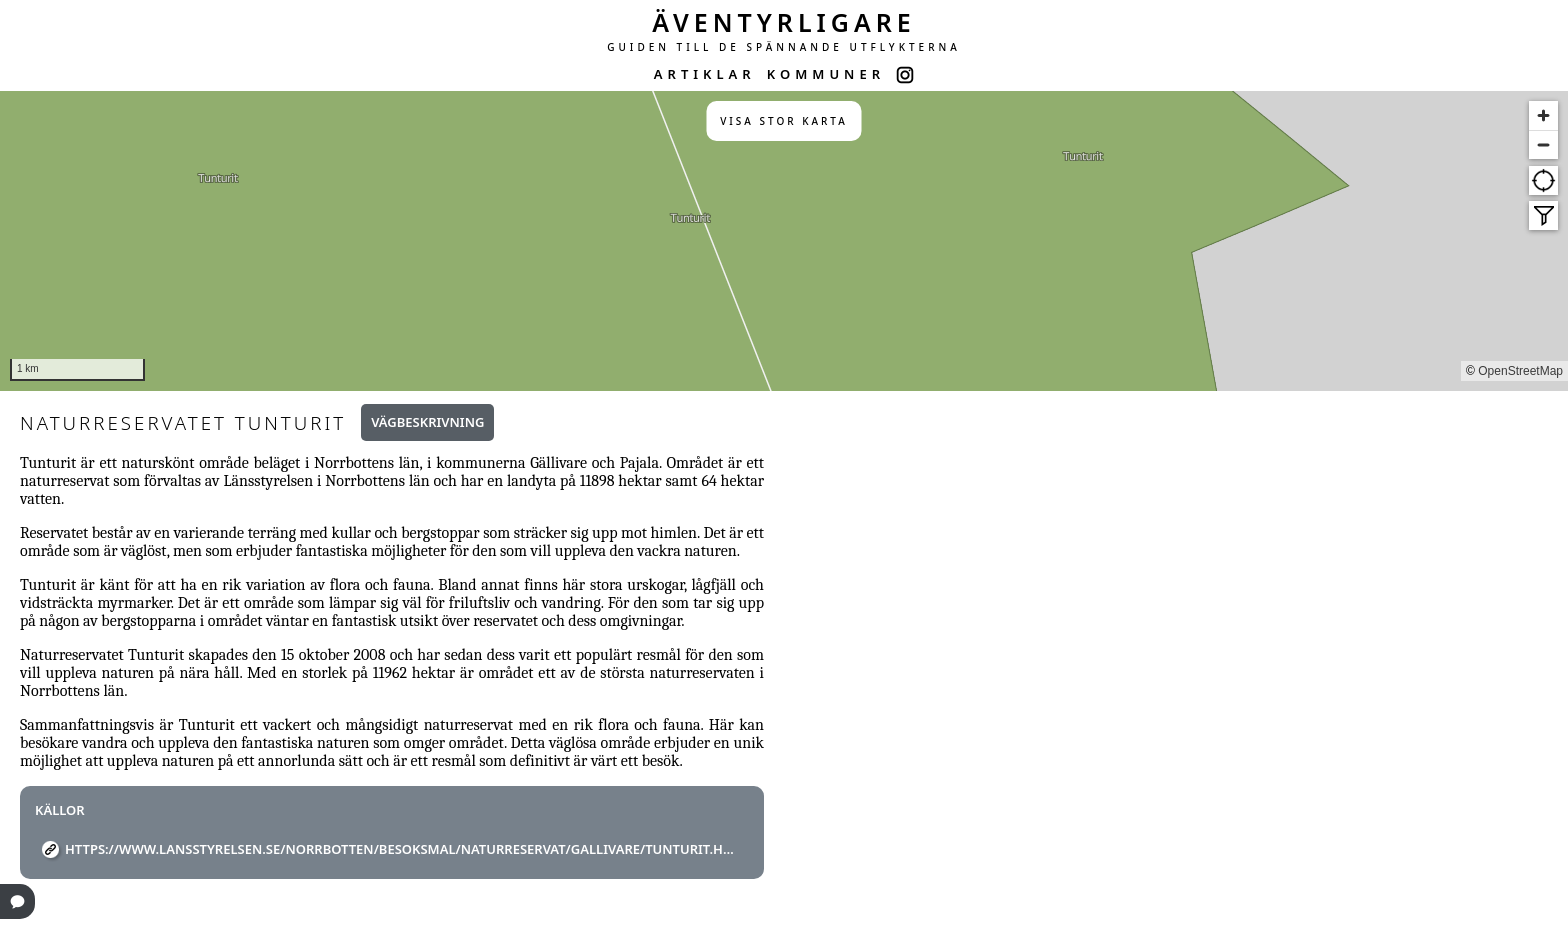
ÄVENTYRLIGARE (784, 22)
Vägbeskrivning (427, 422)
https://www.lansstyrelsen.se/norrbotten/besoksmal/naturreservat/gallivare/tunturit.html (399, 849)
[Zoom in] (1543, 115)
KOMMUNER (826, 74)
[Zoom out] (1543, 144)
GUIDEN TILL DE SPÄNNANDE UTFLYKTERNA (784, 47)
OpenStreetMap (1520, 371)
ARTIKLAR (705, 74)
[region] (784, 241)
